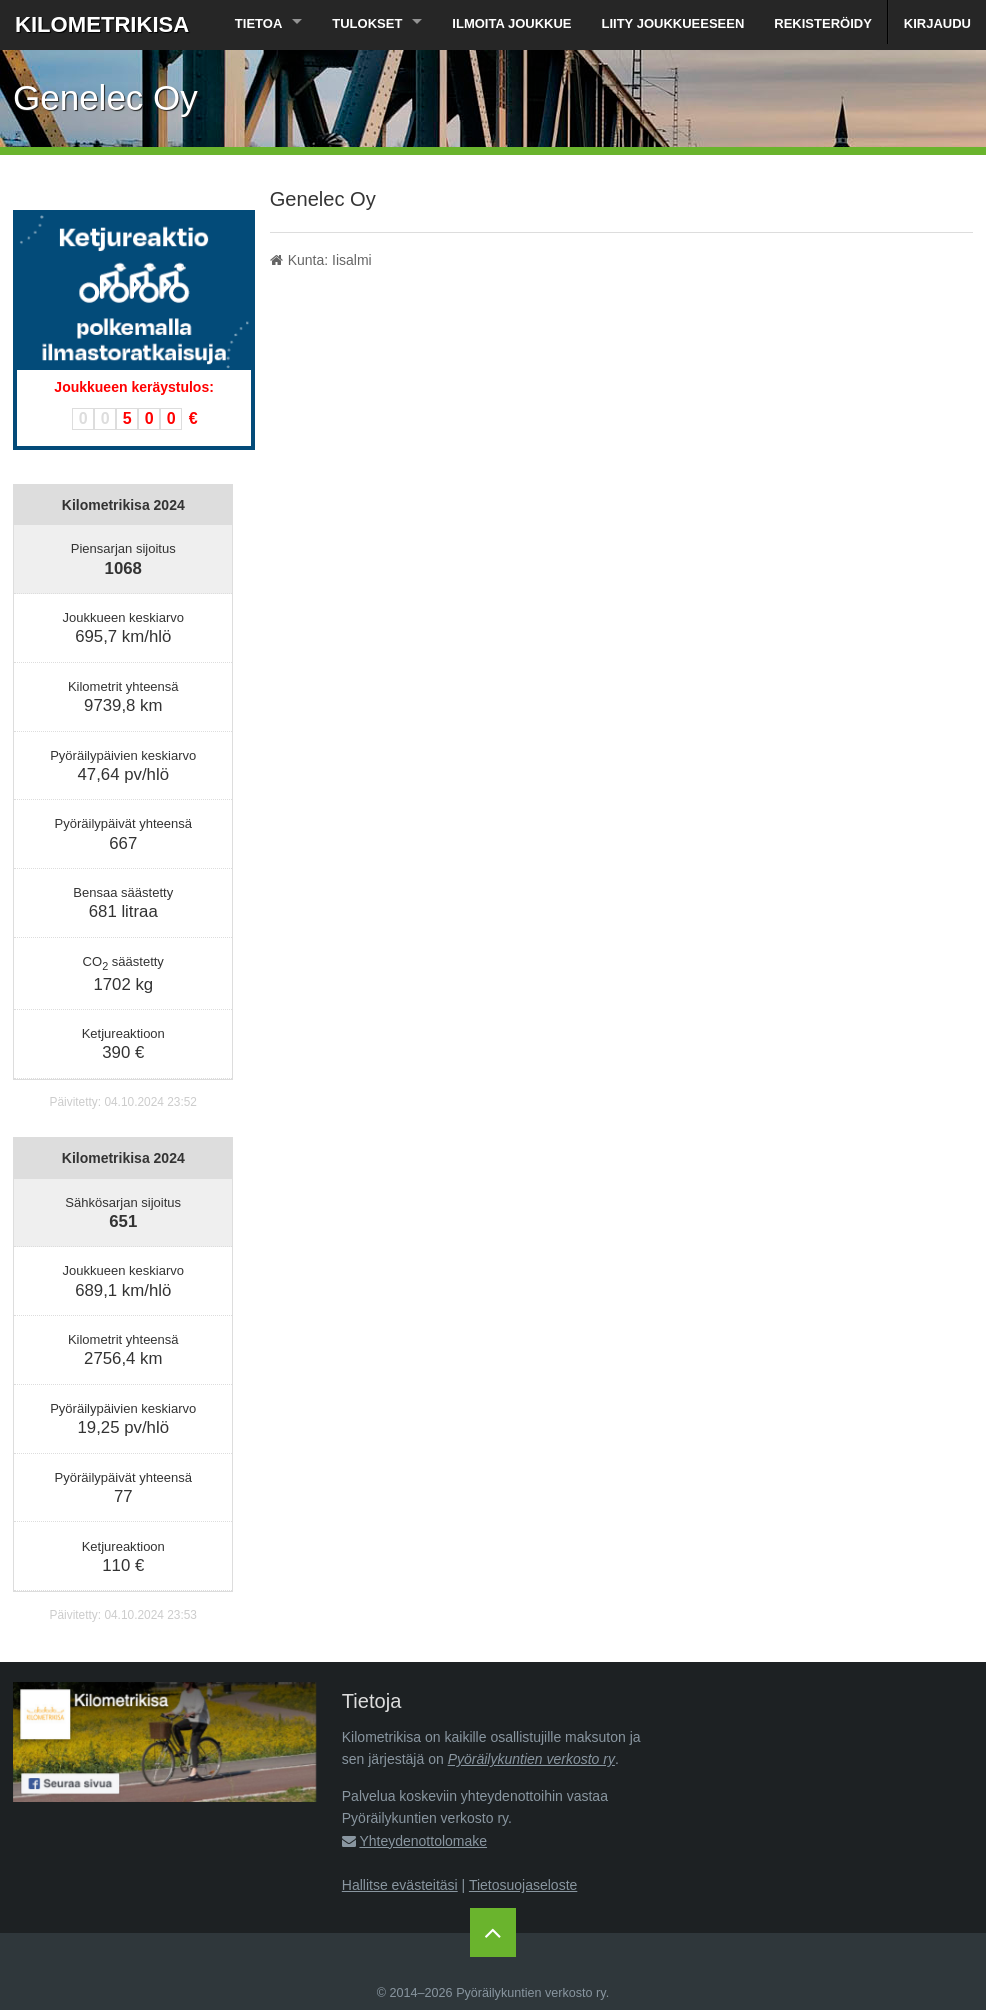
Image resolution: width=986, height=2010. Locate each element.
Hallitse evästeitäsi (400, 1885)
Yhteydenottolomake (423, 1841)
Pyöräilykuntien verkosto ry (531, 1759)
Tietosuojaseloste (523, 1885)
